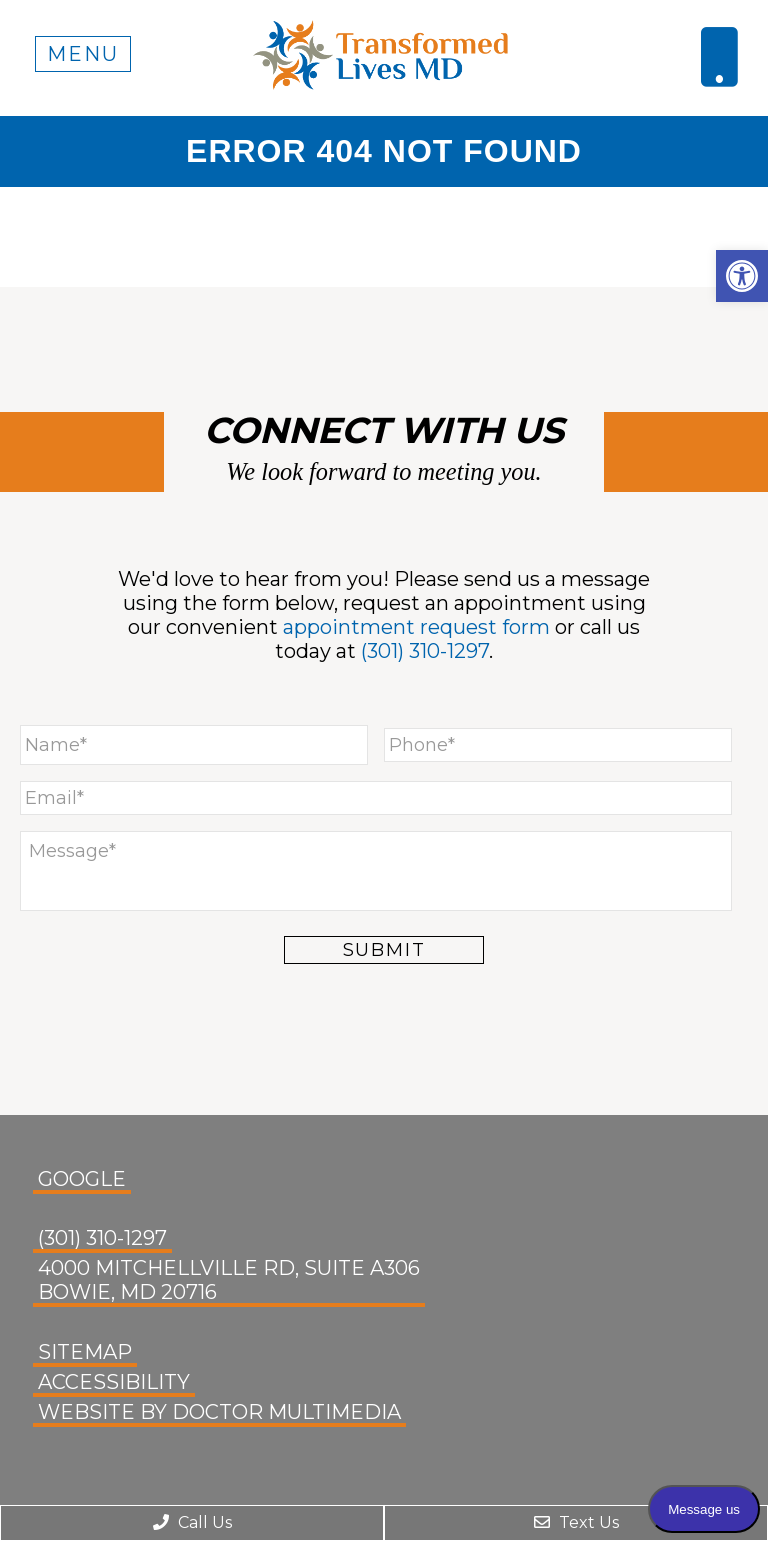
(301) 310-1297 (425, 651)
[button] (742, 276)
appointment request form (416, 627)
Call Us (192, 1522)
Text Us (576, 1522)
